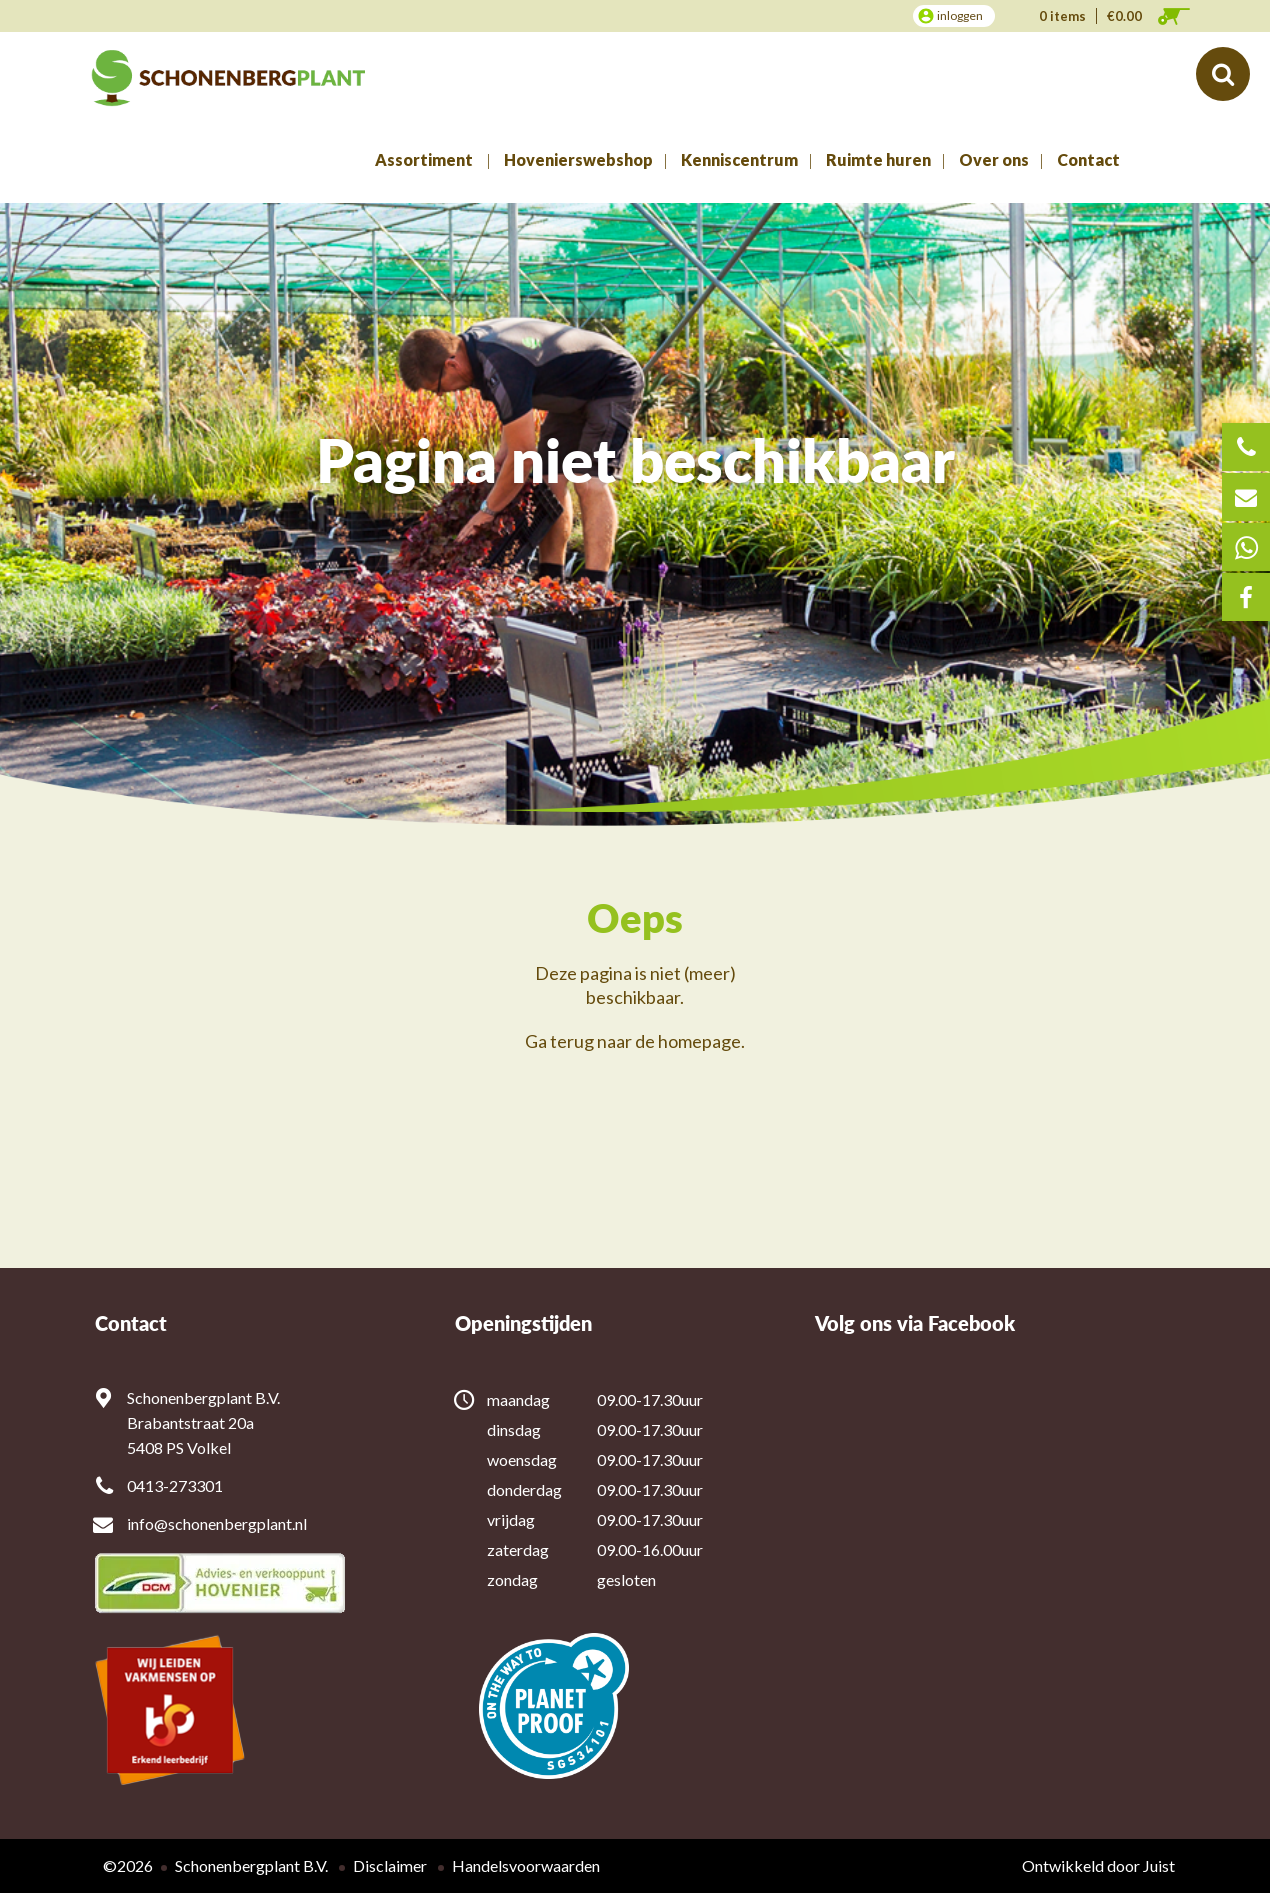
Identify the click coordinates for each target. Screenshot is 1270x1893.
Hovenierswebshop (578, 159)
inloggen (960, 15)
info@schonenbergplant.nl (217, 1523)
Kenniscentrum (739, 159)
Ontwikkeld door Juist (1098, 1865)
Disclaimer (390, 1865)
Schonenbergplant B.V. (251, 1865)
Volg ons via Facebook (915, 1323)
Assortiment (424, 159)
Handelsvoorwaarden (526, 1865)
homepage (699, 1041)
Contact (1088, 159)
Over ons (994, 159)
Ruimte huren (878, 159)
